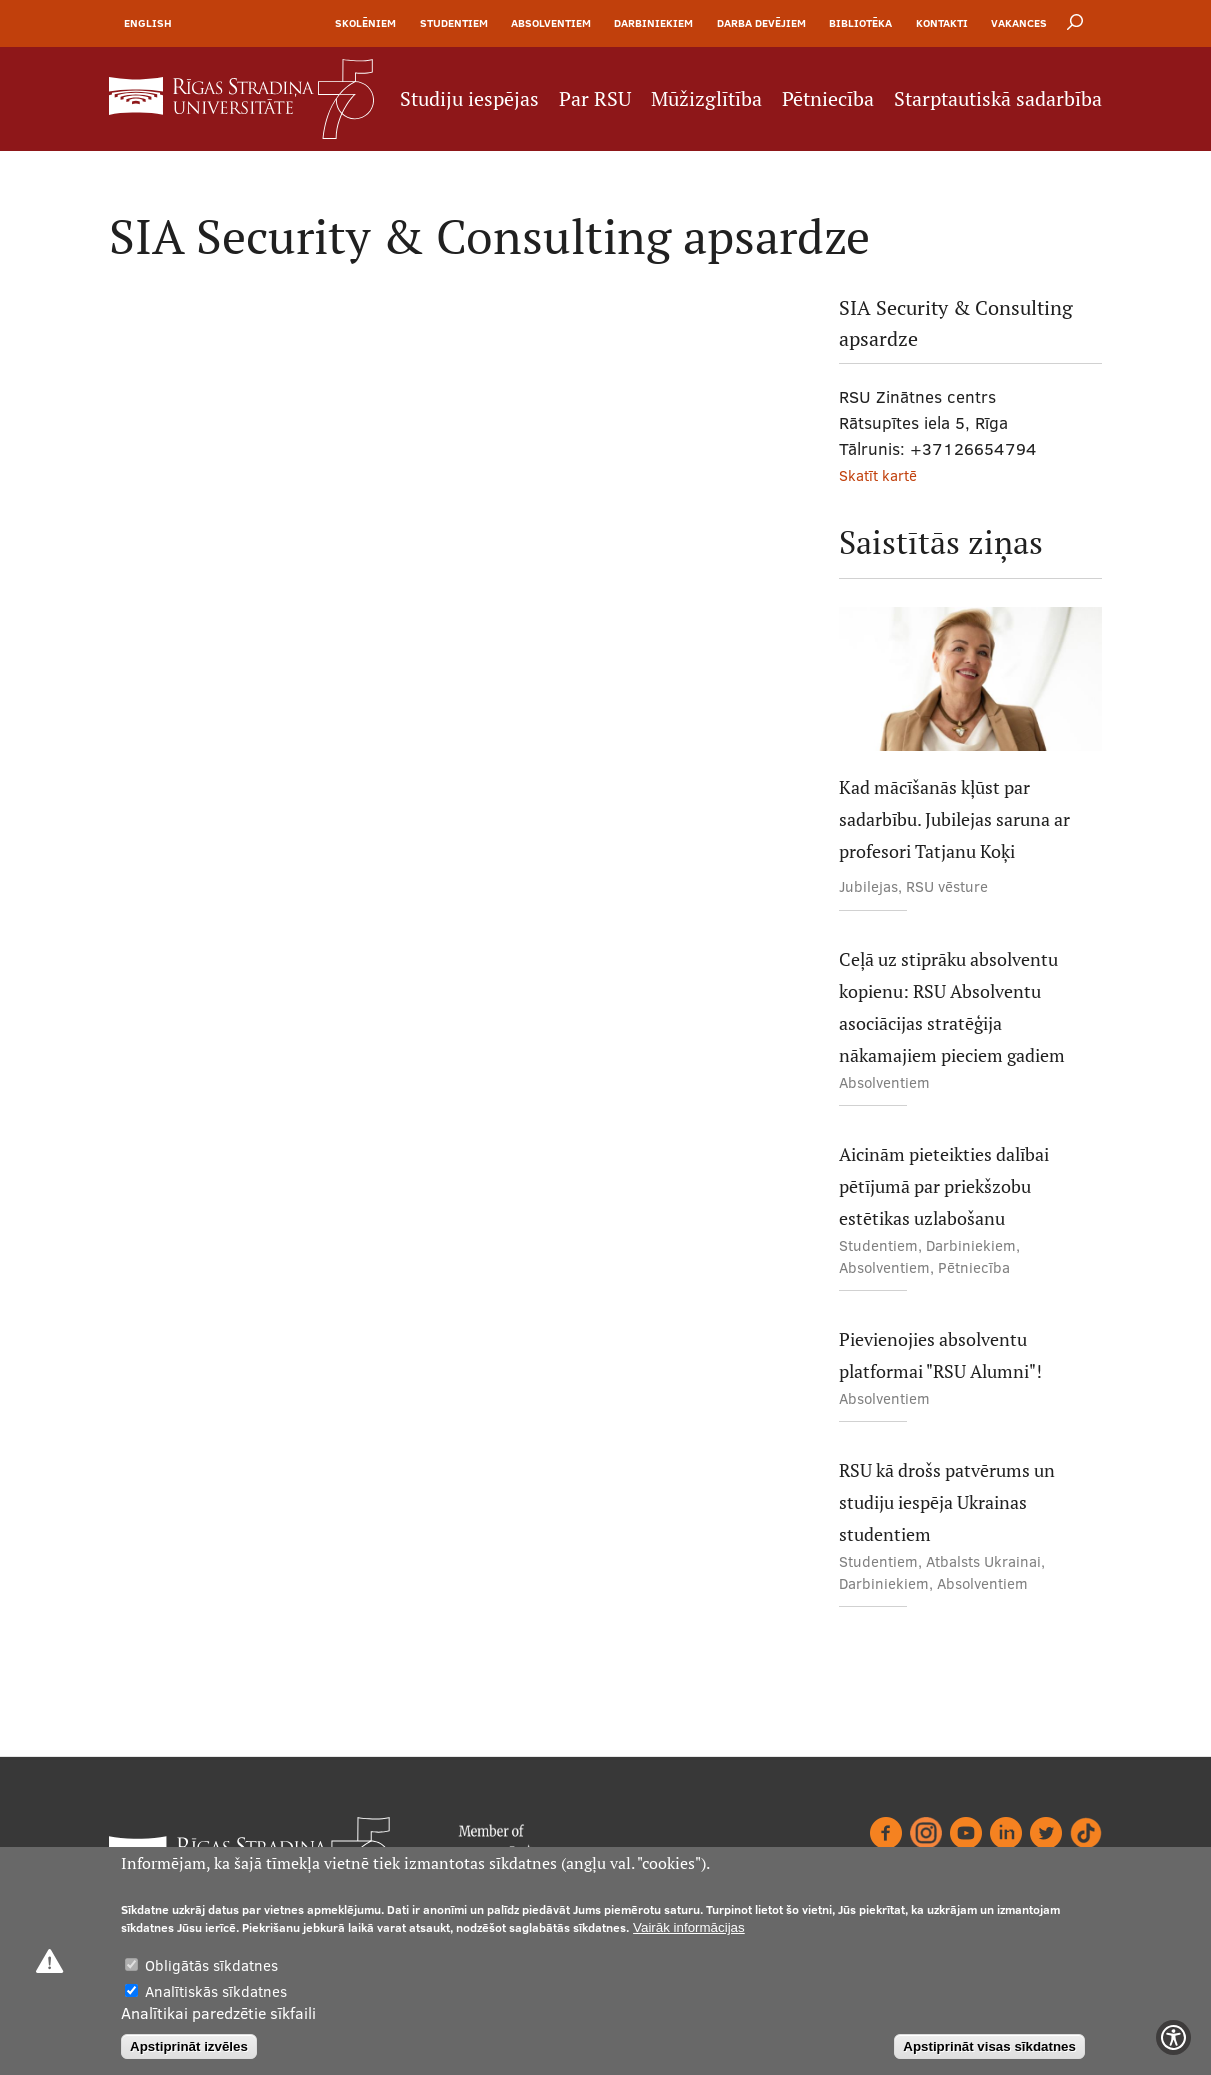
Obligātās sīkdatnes (211, 1965)
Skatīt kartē (878, 475)
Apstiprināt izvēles (189, 2046)
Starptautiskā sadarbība (998, 99)
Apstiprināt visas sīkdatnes (989, 2046)
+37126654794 (973, 448)
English (148, 23)
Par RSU (595, 99)
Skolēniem (365, 23)
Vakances (1019, 23)
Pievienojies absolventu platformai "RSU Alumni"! (940, 1355)
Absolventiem (551, 23)
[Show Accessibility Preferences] (1173, 2037)
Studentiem (454, 23)
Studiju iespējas (469, 99)
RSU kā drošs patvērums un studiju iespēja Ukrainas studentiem (947, 1502)
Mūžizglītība (706, 99)
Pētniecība (828, 99)
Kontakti (942, 23)
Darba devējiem (761, 23)
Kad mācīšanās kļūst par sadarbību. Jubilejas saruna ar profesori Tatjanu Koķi (954, 819)
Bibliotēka (860, 23)
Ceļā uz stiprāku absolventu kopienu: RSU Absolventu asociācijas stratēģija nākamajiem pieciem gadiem (952, 1007)
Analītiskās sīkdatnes (216, 1991)
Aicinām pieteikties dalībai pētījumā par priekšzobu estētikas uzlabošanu (944, 1186)
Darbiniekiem (653, 23)
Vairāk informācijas (689, 1927)
